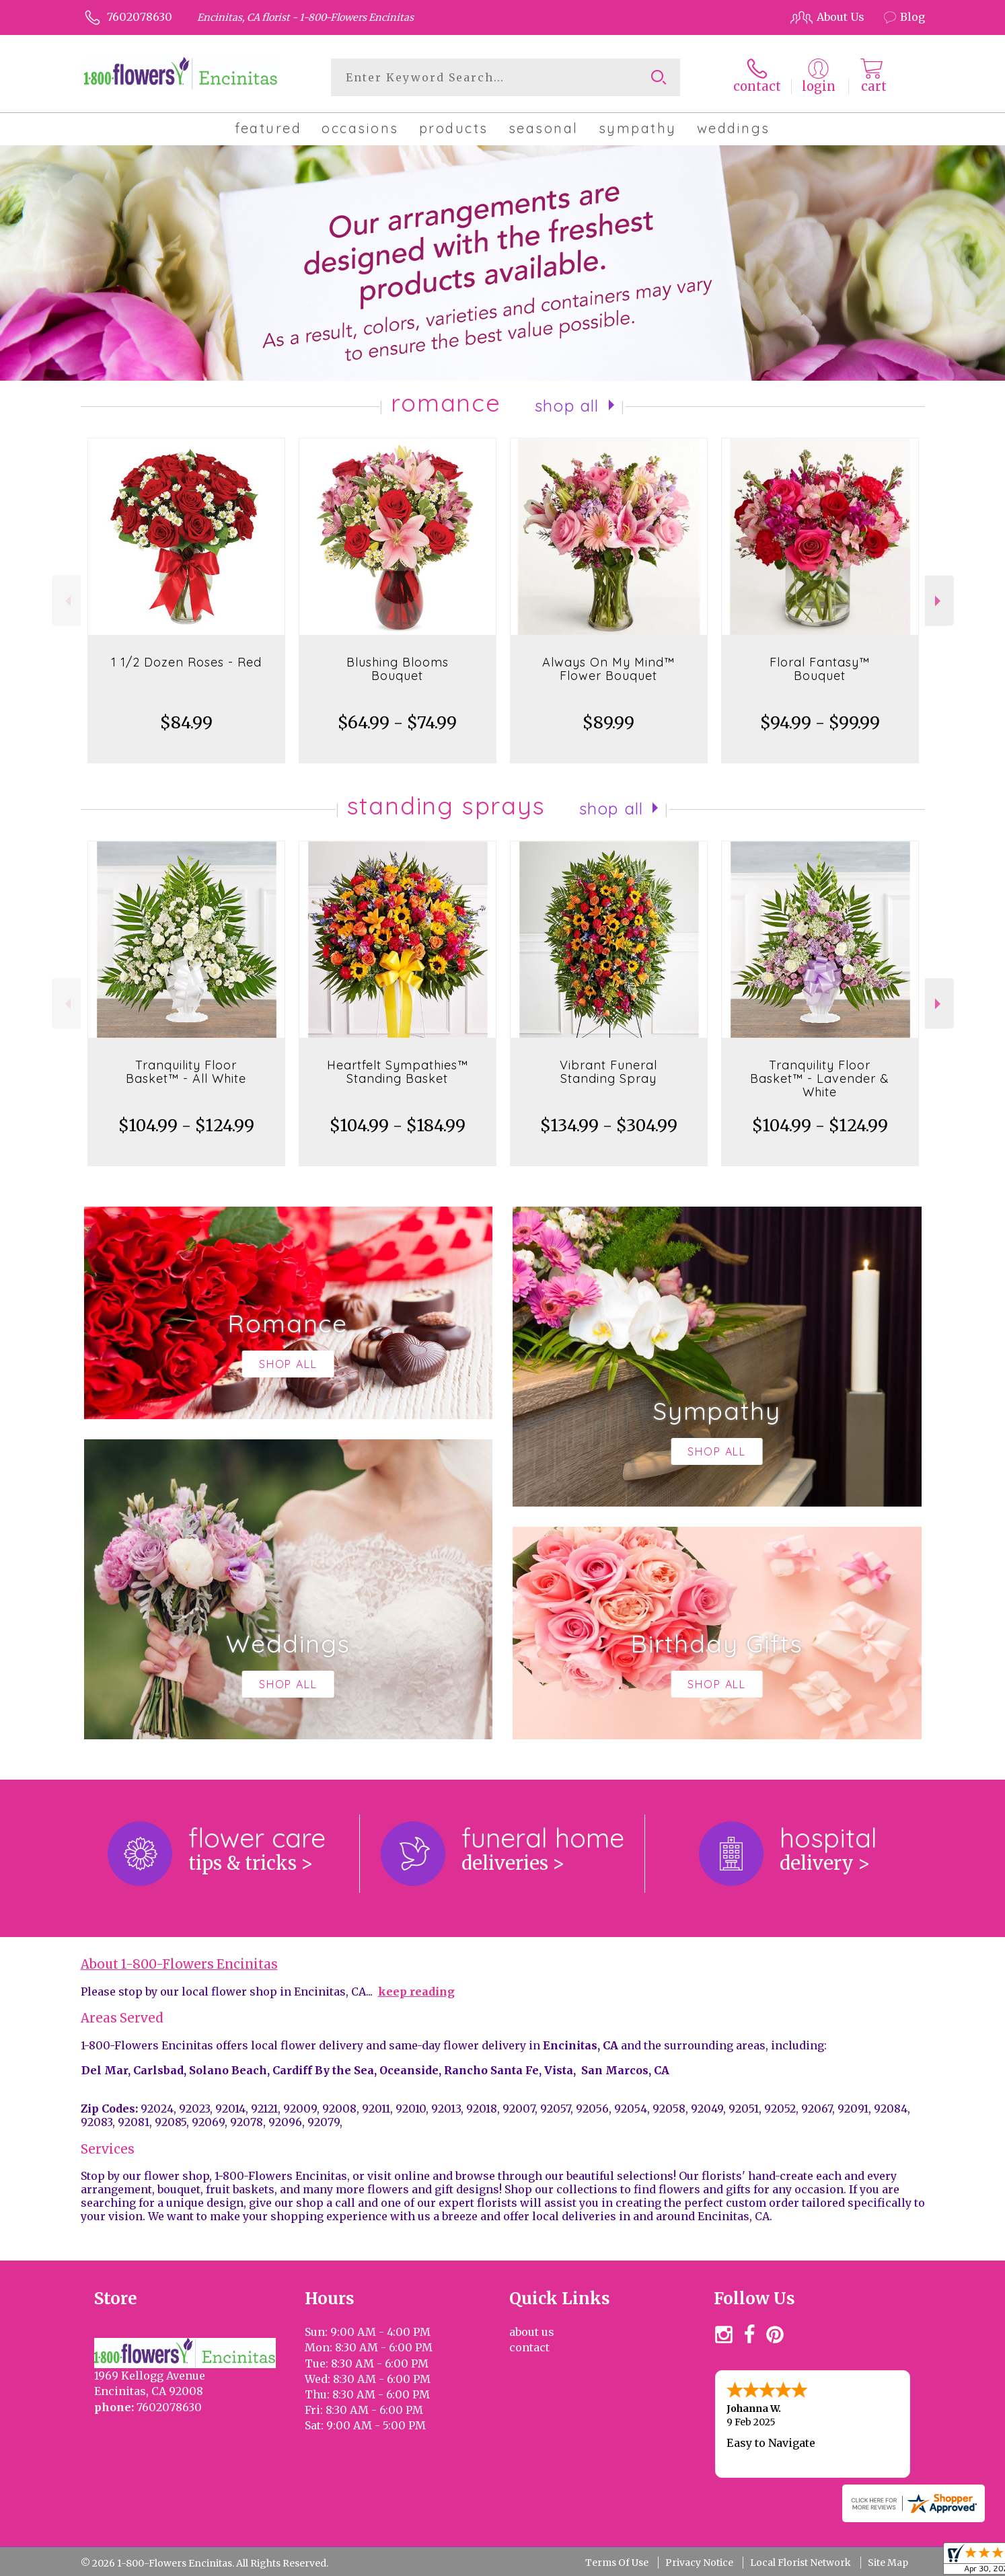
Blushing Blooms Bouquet (397, 668)
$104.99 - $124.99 (186, 1125)
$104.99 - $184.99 (398, 1125)
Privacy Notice (699, 2562)
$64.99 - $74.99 (397, 722)
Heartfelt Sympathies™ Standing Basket (397, 1071)
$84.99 (186, 722)
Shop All (567, 405)
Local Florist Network (800, 2562)
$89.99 (608, 722)
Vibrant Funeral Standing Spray (608, 1071)
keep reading (416, 1991)
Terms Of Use (616, 2562)
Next (939, 601)
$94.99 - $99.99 (820, 722)
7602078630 (139, 17)
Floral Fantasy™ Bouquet (820, 668)
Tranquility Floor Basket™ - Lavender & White (819, 1078)
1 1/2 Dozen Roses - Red (186, 662)
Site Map (888, 2562)
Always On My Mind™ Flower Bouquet (608, 668)
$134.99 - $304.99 (608, 1125)
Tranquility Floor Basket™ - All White (186, 1071)
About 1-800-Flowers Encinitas (179, 1964)
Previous (66, 601)
